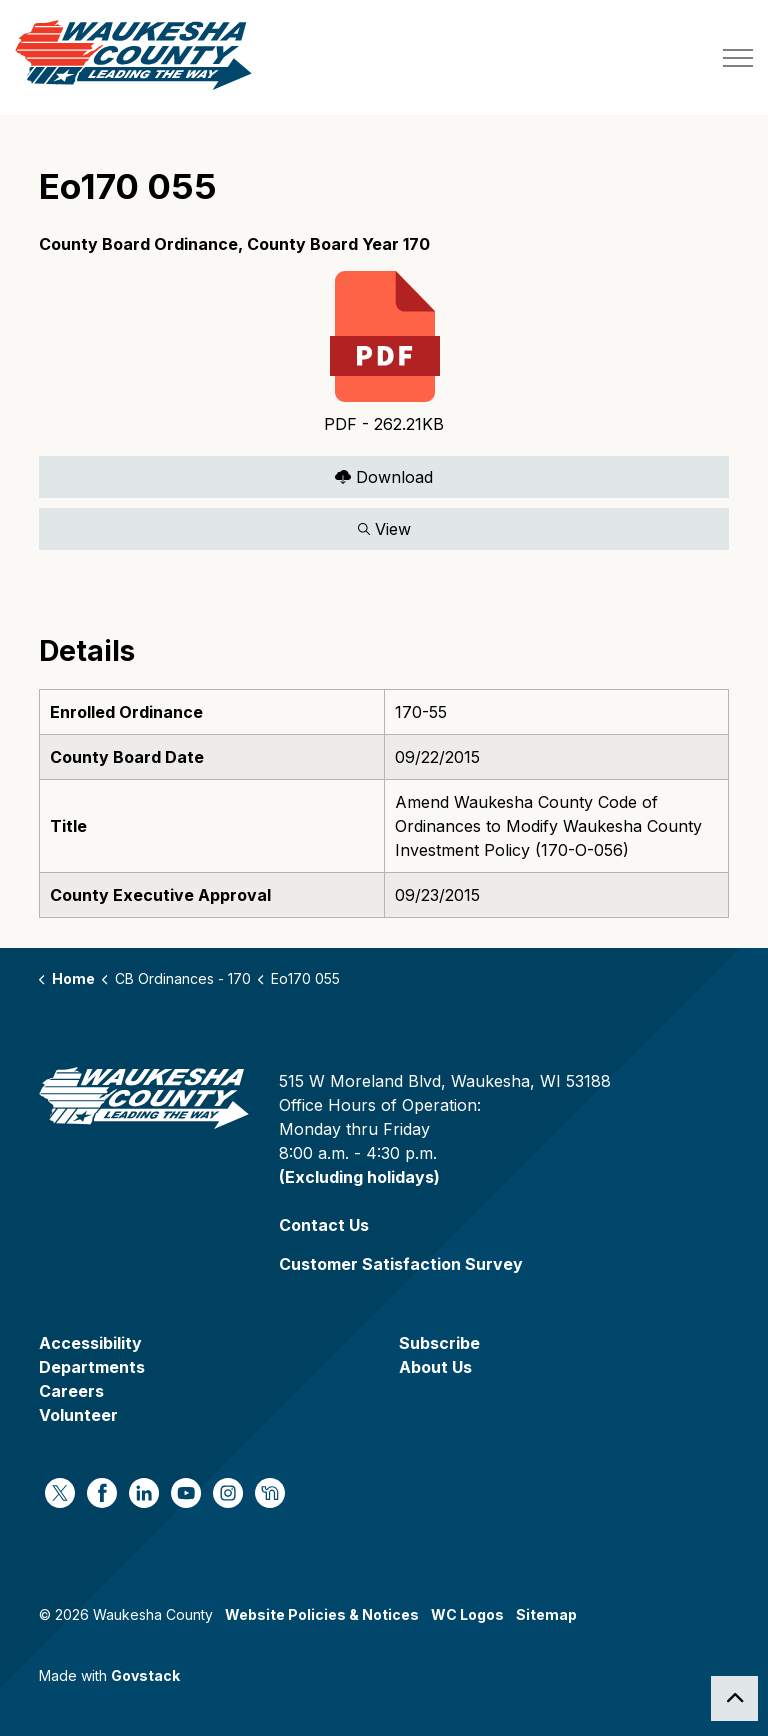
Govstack (145, 1675)
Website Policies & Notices (322, 1614)
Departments (92, 1367)
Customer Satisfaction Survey (401, 1264)
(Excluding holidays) (359, 1177)
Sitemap (546, 1614)
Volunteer (78, 1415)
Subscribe (439, 1343)
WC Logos (467, 1614)
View (383, 528)
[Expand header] (738, 57)
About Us (435, 1367)
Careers (71, 1391)
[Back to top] (734, 1698)
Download (383, 476)
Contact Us (324, 1225)
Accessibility (90, 1343)
